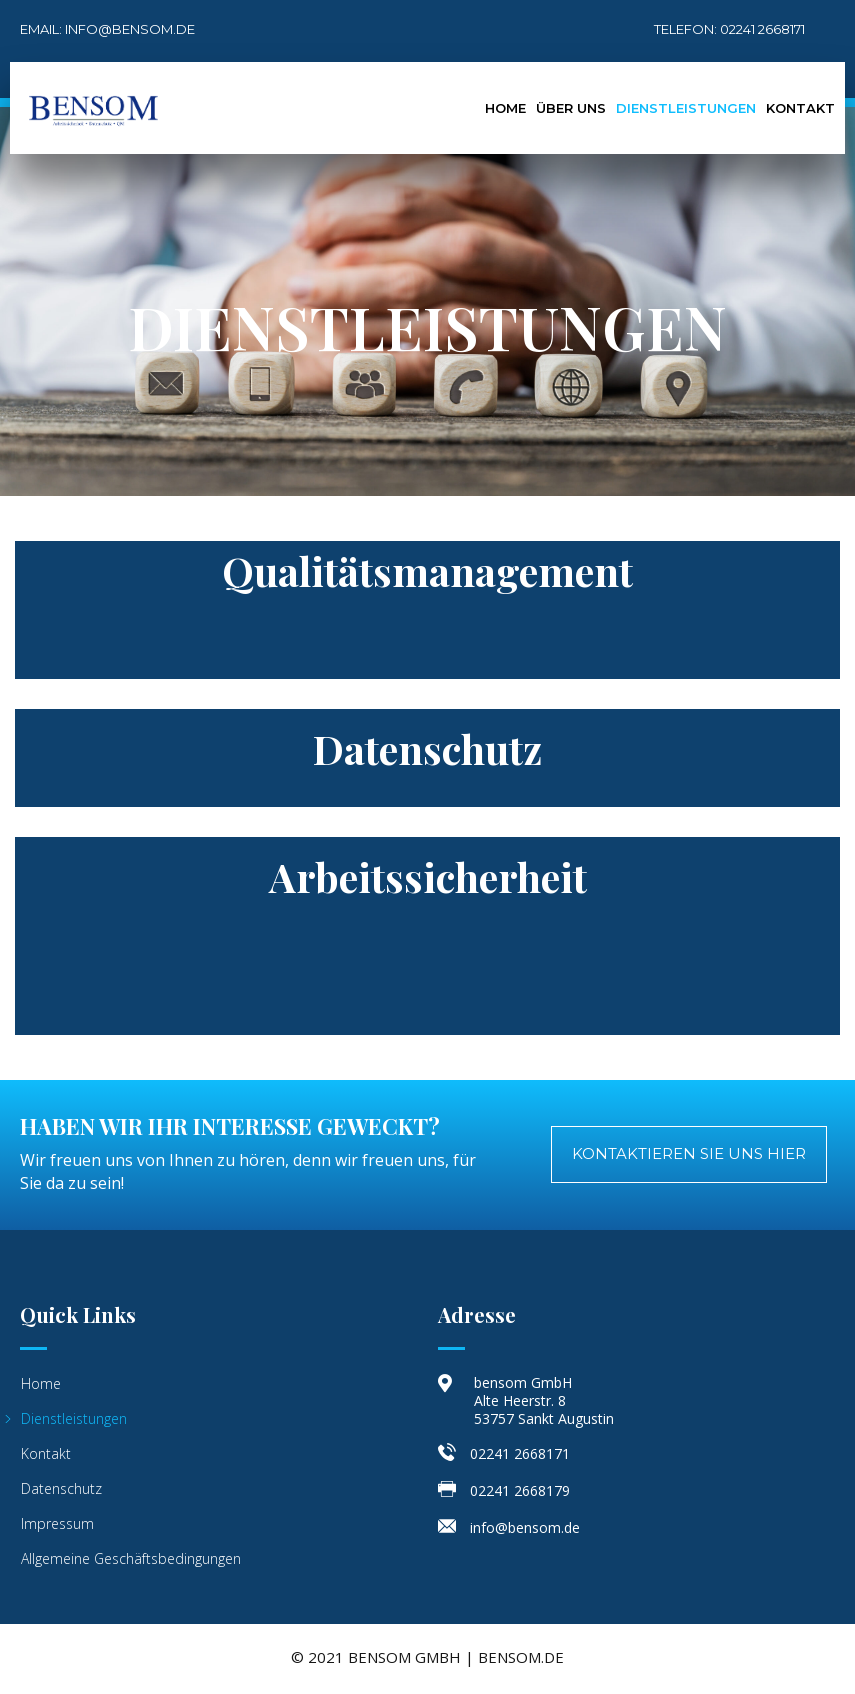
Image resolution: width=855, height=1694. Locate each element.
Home (505, 108)
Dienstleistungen (686, 108)
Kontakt (800, 108)
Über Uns (571, 108)
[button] (689, 1154)
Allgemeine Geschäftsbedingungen (131, 1558)
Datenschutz (61, 1488)
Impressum (57, 1523)
